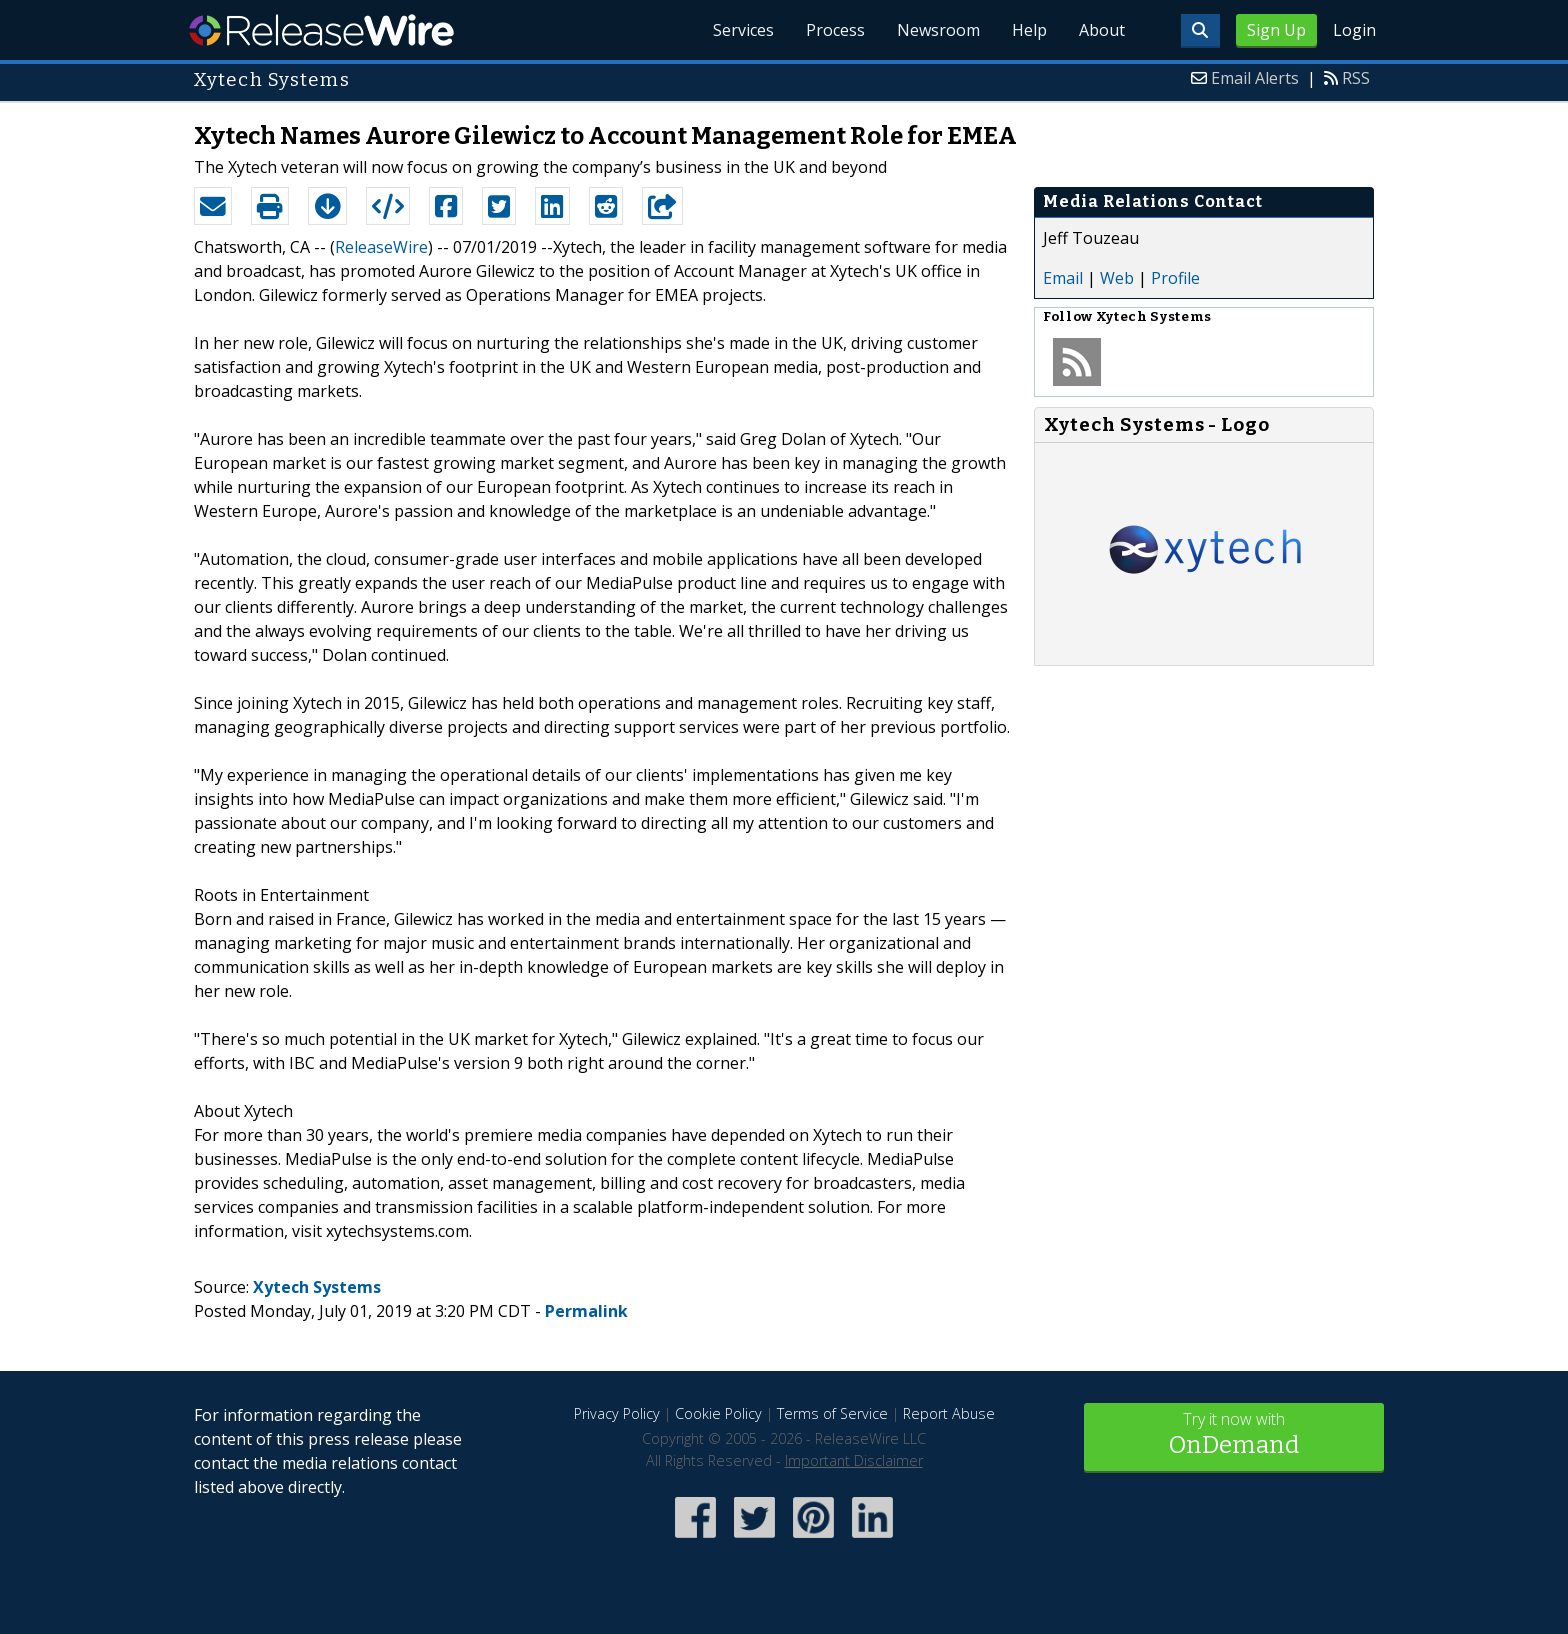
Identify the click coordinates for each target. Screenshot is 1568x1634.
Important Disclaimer (854, 1460)
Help (1029, 30)
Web (1117, 278)
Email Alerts (1255, 78)
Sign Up (1276, 30)
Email (1063, 278)
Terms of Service (832, 1413)
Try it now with (1234, 1435)
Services (743, 30)
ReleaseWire (321, 30)
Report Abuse (949, 1413)
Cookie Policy (718, 1413)
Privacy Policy (617, 1413)
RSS (1356, 78)
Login (1354, 30)
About (1102, 30)
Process (835, 30)
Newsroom (938, 30)
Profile (1175, 278)
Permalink (586, 1311)
